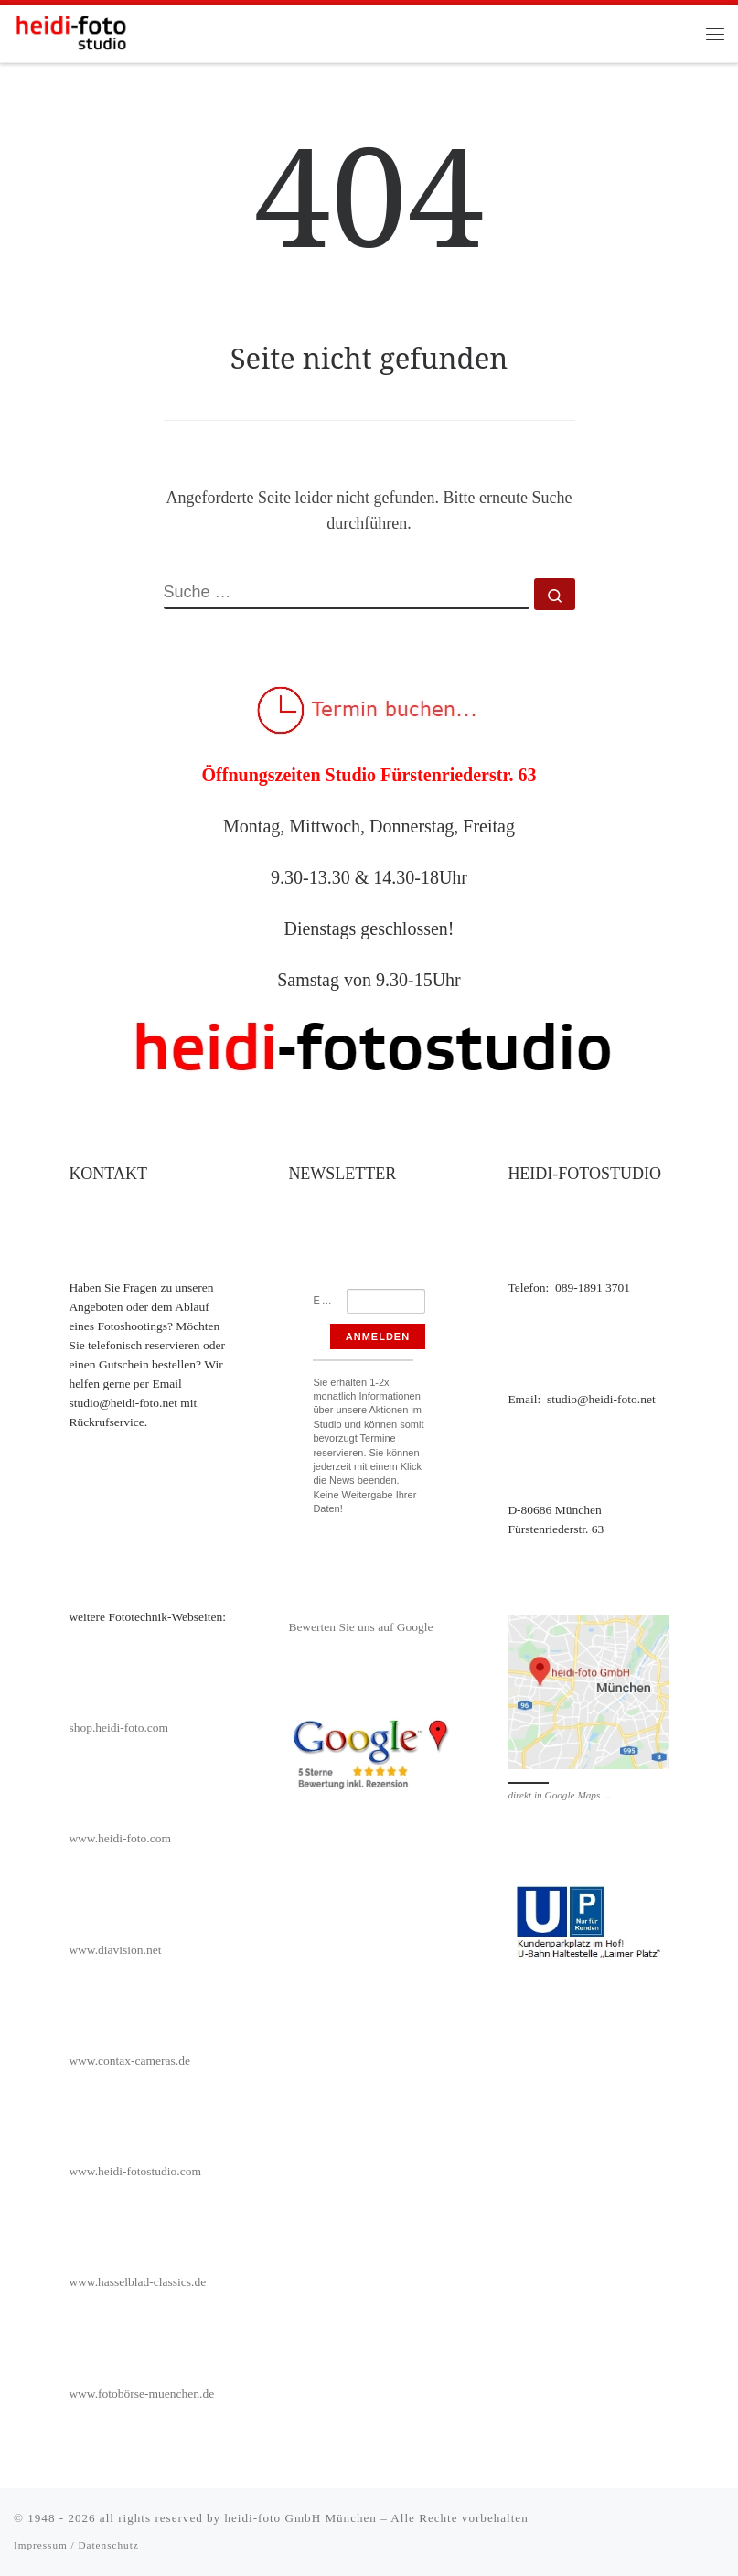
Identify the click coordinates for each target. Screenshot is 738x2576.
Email (330, 1299)
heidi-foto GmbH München (302, 2518)
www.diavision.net (115, 1950)
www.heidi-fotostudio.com (135, 2171)
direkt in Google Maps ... (559, 1794)
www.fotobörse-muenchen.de (141, 2393)
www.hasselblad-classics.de (137, 2282)
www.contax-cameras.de (129, 2060)
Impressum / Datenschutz (76, 2544)
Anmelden (378, 1336)
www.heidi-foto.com (120, 1838)
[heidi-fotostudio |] (71, 31)
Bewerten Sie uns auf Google (360, 1627)
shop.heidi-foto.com (118, 1727)
